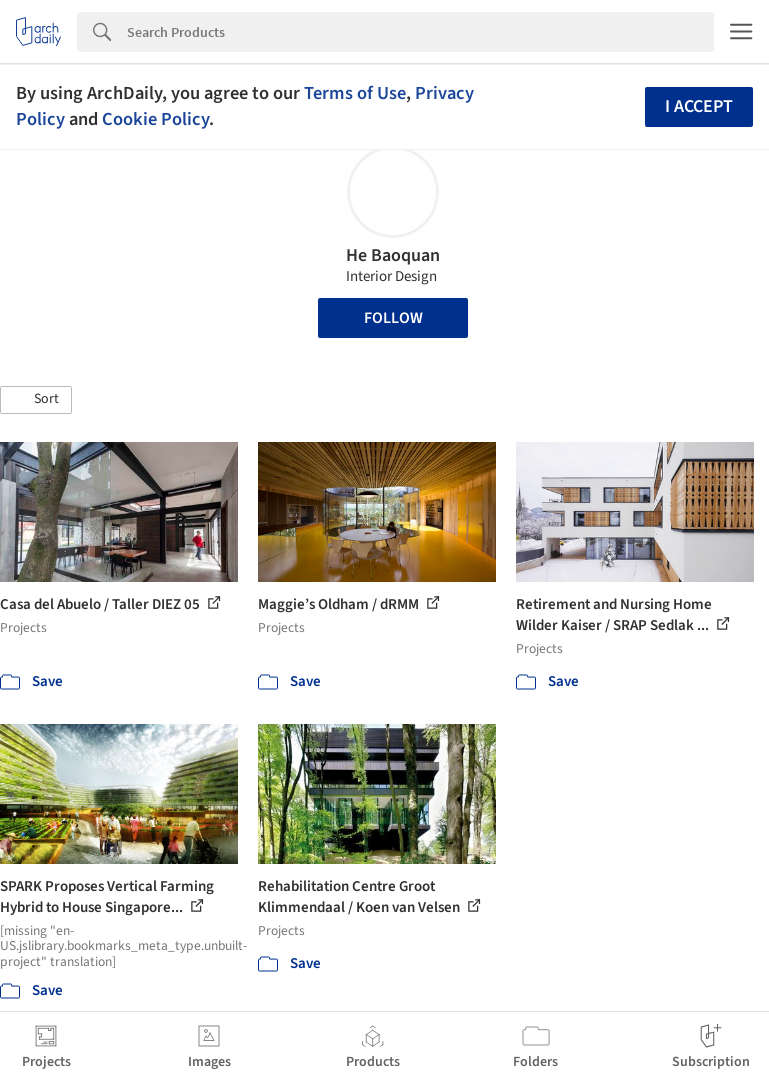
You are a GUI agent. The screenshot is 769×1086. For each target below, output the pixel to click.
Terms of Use (355, 93)
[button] (36, 400)
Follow (393, 318)
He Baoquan (393, 255)
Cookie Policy (155, 119)
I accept (699, 106)
